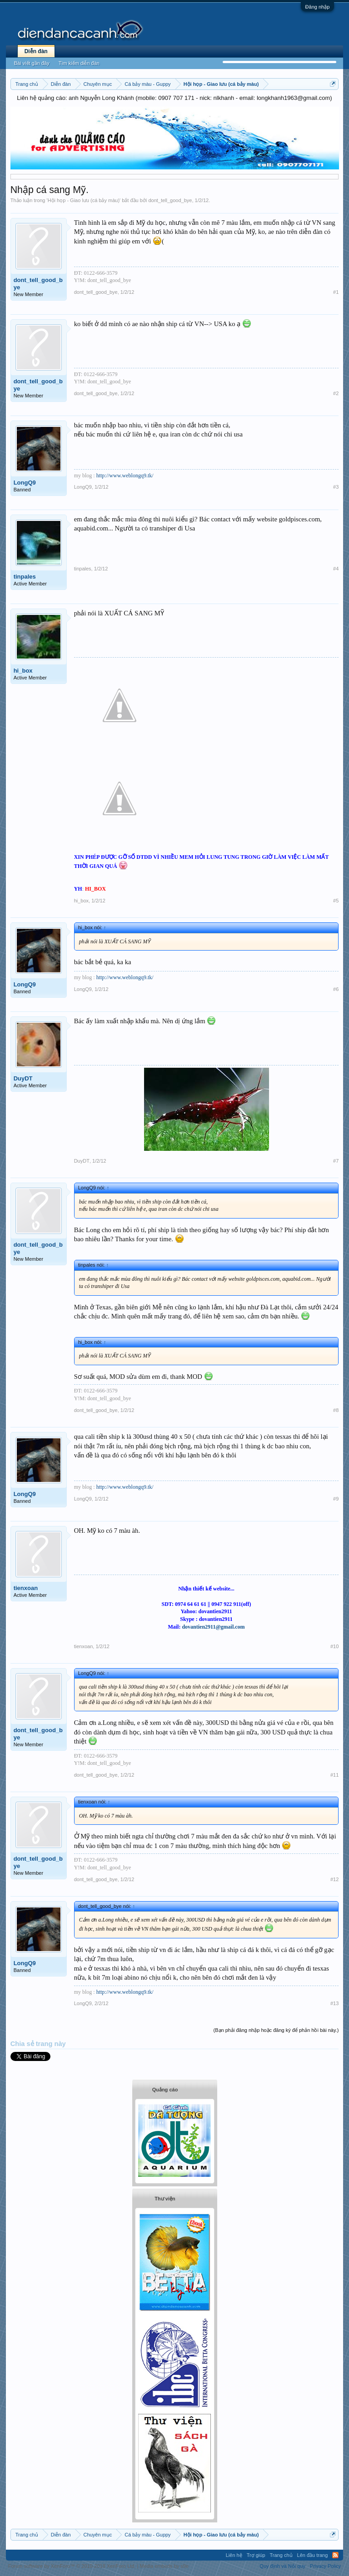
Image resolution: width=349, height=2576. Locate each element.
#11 (334, 1775)
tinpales (25, 576)
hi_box (23, 670)
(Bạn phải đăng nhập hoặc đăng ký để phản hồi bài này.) (276, 2030)
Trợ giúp (256, 2555)
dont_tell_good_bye (170, 200)
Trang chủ (281, 2555)
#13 (334, 2003)
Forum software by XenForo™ (72, 2566)
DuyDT (23, 1078)
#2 (336, 393)
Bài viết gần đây (32, 63)
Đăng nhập (317, 7)
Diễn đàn (36, 51)
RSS (335, 2555)
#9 (336, 1498)
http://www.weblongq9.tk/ (125, 475)
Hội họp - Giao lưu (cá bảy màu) (84, 200)
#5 (336, 900)
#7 (336, 1161)
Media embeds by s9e (164, 2566)
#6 (336, 989)
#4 (336, 568)
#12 (334, 1879)
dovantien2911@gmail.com (213, 1627)
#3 (336, 487)
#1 (336, 292)
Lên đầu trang (312, 2555)
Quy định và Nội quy (282, 2566)
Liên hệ (234, 2555)
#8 (336, 1410)
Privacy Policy (325, 2566)
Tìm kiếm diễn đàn (79, 63)
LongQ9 (25, 482)
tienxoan (26, 1588)
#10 (334, 1646)
